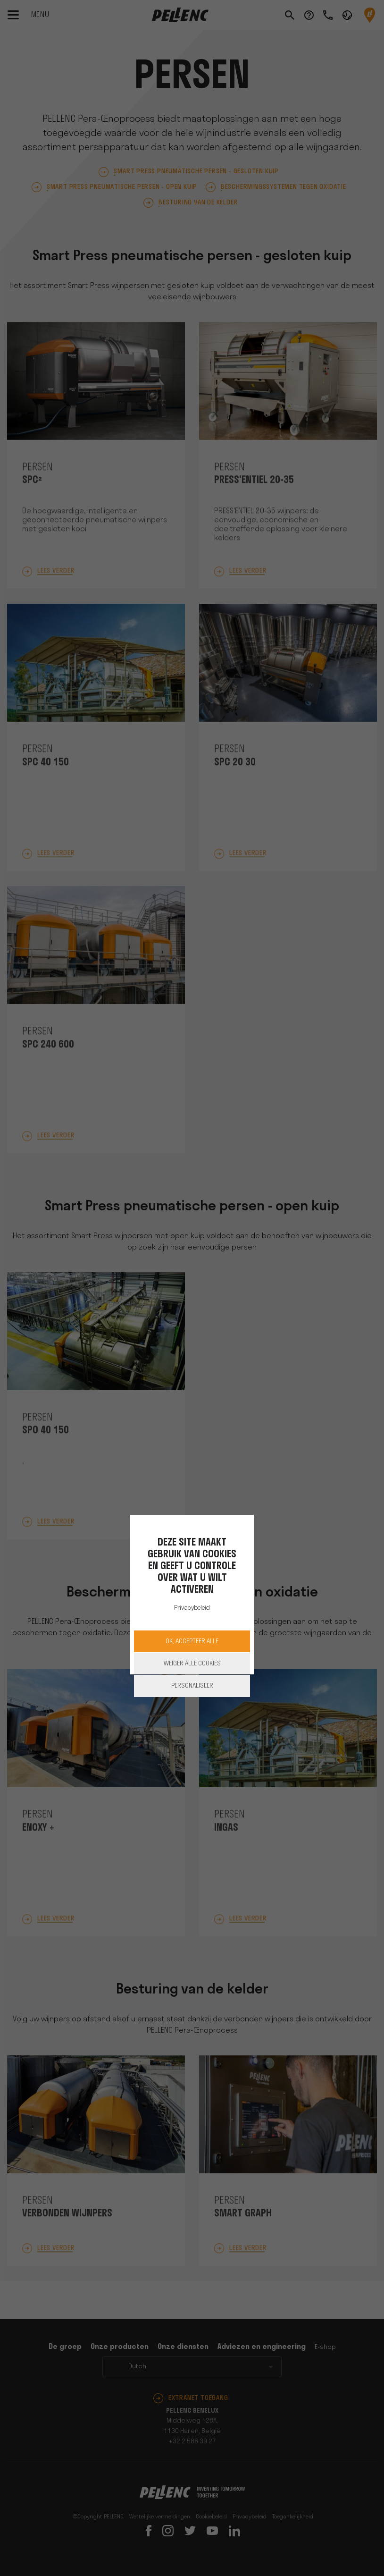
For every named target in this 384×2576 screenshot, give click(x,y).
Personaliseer (192, 1685)
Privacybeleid (192, 1608)
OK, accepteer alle (192, 1641)
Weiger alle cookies (192, 1663)
